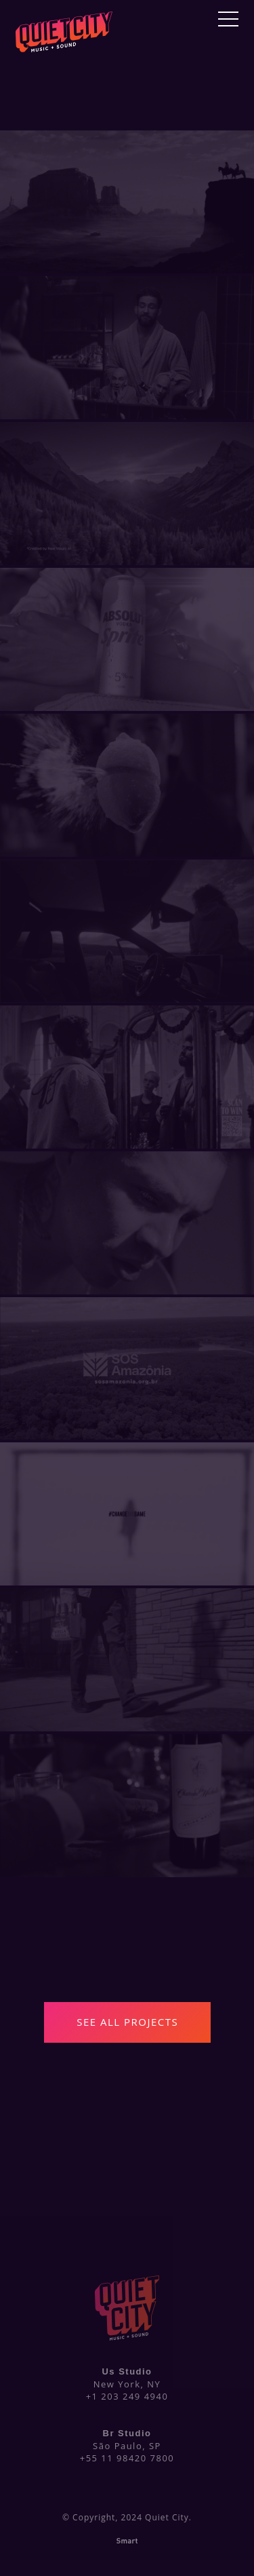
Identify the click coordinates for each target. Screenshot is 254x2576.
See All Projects (127, 2022)
